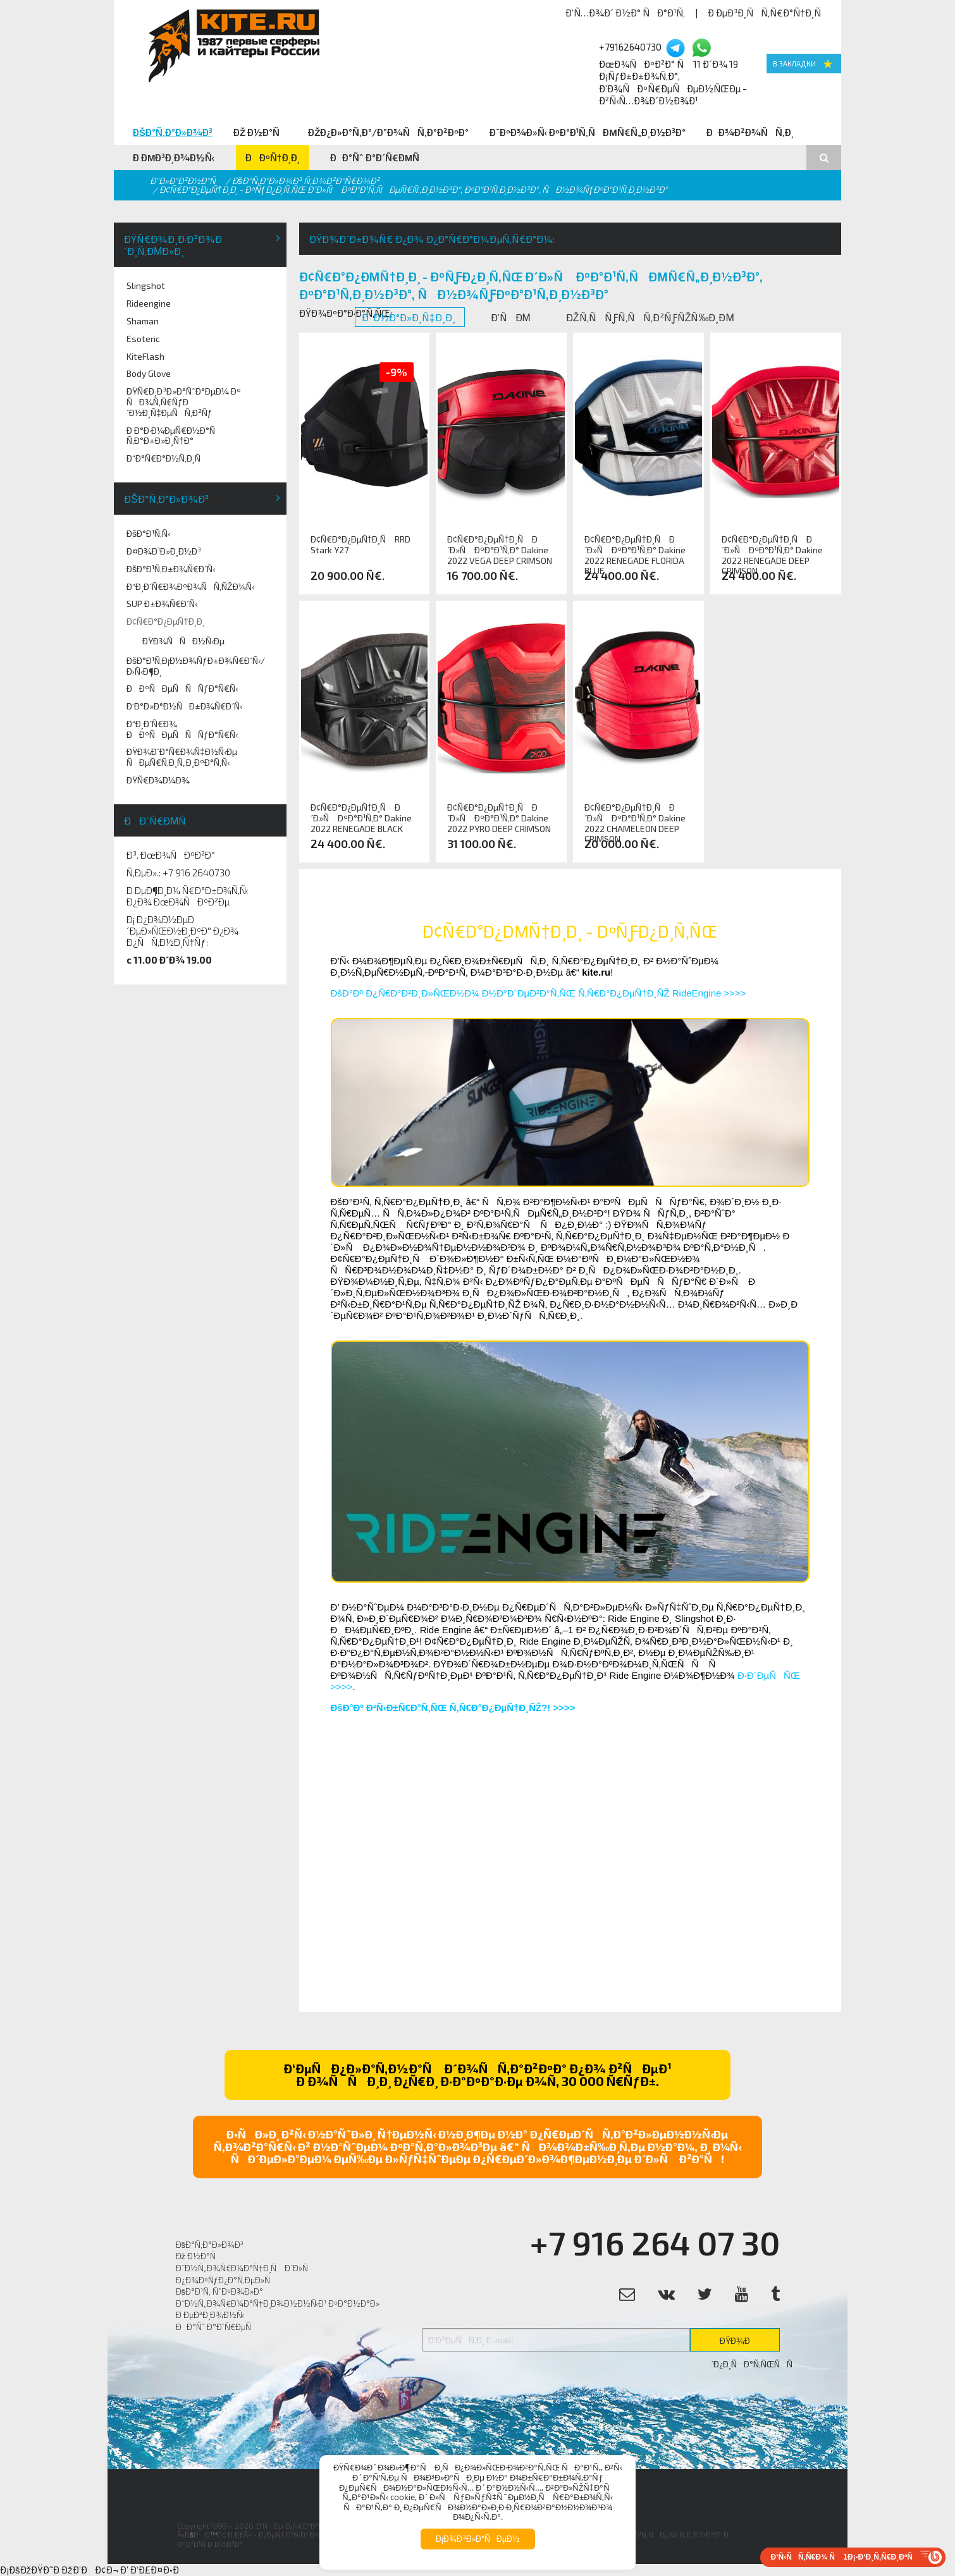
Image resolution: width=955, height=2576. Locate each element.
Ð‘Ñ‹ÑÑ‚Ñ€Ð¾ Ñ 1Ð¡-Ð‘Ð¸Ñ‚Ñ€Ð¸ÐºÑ (845, 2557)
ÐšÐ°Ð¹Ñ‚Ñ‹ (148, 533)
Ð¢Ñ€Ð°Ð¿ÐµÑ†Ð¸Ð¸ (165, 621)
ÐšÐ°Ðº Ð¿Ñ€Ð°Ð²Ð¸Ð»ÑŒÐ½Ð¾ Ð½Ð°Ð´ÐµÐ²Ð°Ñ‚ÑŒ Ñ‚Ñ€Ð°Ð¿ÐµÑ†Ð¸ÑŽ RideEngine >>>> (538, 993)
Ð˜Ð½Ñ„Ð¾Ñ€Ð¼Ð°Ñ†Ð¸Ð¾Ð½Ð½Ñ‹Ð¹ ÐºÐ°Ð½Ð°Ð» (277, 2303)
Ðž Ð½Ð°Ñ (260, 132)
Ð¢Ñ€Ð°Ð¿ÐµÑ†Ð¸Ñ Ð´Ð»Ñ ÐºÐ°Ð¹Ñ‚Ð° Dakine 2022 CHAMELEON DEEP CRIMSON (635, 818)
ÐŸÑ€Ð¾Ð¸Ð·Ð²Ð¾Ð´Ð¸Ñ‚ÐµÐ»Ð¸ (173, 245)
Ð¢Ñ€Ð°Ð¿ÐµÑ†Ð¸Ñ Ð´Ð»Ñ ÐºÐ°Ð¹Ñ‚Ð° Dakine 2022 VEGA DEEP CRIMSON (499, 550)
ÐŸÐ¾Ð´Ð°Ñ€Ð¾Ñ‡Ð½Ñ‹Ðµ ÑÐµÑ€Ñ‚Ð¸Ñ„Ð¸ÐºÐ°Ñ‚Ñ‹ (181, 757)
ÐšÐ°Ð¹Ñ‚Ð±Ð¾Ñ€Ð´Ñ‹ (170, 568)
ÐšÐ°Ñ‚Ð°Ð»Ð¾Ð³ (173, 132)
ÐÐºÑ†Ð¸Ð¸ (272, 157)
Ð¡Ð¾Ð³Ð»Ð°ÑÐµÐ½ (478, 2539)
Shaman (142, 321)
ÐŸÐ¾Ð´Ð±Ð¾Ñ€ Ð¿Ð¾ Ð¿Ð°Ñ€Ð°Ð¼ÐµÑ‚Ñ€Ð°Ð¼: (432, 239)
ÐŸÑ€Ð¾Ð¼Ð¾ (158, 780)
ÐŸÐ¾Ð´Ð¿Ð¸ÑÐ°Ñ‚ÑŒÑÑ (745, 2343)
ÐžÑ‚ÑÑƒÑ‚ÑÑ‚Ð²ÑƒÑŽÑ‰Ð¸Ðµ (651, 317)
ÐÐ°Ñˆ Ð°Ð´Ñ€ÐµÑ (379, 157)
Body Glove (148, 373)
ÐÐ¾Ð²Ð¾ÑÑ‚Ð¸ (750, 132)
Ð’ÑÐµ (512, 317)
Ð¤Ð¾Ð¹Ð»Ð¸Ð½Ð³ (163, 551)
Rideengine (148, 303)
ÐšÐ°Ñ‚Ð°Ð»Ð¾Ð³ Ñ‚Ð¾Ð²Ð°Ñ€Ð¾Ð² (305, 180)
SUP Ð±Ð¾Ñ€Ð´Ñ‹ (161, 603)
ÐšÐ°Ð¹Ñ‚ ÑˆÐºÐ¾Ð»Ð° (220, 2291)
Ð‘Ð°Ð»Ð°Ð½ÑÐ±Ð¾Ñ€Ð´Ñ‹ (184, 706)
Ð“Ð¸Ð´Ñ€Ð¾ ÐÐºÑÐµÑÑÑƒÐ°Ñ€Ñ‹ (182, 729)
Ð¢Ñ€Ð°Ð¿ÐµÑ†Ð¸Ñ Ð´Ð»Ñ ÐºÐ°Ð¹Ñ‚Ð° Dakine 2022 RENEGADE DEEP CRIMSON (772, 550)
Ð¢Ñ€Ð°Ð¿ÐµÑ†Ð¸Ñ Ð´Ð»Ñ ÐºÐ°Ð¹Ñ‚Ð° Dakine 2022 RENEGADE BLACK (361, 818)
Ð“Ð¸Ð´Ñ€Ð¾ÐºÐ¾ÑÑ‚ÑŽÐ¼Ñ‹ (190, 586)
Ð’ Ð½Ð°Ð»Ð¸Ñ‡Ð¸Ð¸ (410, 317)
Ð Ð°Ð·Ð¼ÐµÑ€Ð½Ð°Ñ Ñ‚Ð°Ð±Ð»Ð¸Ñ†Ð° (174, 435)
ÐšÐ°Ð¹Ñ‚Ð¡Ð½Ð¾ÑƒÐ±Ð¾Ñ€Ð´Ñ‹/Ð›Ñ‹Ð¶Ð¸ (195, 666)
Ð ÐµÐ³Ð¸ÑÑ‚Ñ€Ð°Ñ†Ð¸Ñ (768, 12)
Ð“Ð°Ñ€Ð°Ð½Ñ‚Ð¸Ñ (166, 458)
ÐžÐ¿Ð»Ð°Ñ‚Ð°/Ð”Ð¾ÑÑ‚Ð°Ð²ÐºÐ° (388, 132)
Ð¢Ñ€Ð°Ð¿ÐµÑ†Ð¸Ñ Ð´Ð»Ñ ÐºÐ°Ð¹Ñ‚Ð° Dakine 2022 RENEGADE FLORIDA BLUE (635, 550)
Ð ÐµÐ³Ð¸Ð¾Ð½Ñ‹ (174, 157)
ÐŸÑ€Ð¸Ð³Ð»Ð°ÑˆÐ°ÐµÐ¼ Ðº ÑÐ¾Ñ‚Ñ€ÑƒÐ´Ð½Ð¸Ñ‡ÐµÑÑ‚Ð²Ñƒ (183, 402)
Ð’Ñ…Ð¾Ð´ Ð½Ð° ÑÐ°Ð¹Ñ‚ (625, 12)
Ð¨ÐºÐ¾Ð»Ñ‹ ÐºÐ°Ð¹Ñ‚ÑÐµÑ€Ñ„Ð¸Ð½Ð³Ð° (588, 132)
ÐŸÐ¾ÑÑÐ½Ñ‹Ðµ (183, 640)
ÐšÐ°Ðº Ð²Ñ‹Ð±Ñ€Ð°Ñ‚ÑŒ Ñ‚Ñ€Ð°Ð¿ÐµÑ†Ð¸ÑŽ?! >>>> (453, 1707)
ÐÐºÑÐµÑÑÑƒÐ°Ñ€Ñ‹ (182, 688)
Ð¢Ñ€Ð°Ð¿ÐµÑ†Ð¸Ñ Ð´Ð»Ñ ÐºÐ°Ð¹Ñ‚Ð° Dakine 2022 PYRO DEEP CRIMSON (499, 818)
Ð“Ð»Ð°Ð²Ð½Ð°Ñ (186, 180)
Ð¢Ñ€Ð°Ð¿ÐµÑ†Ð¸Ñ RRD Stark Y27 (361, 544)
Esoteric (143, 338)
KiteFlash (145, 356)
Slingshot (145, 285)
